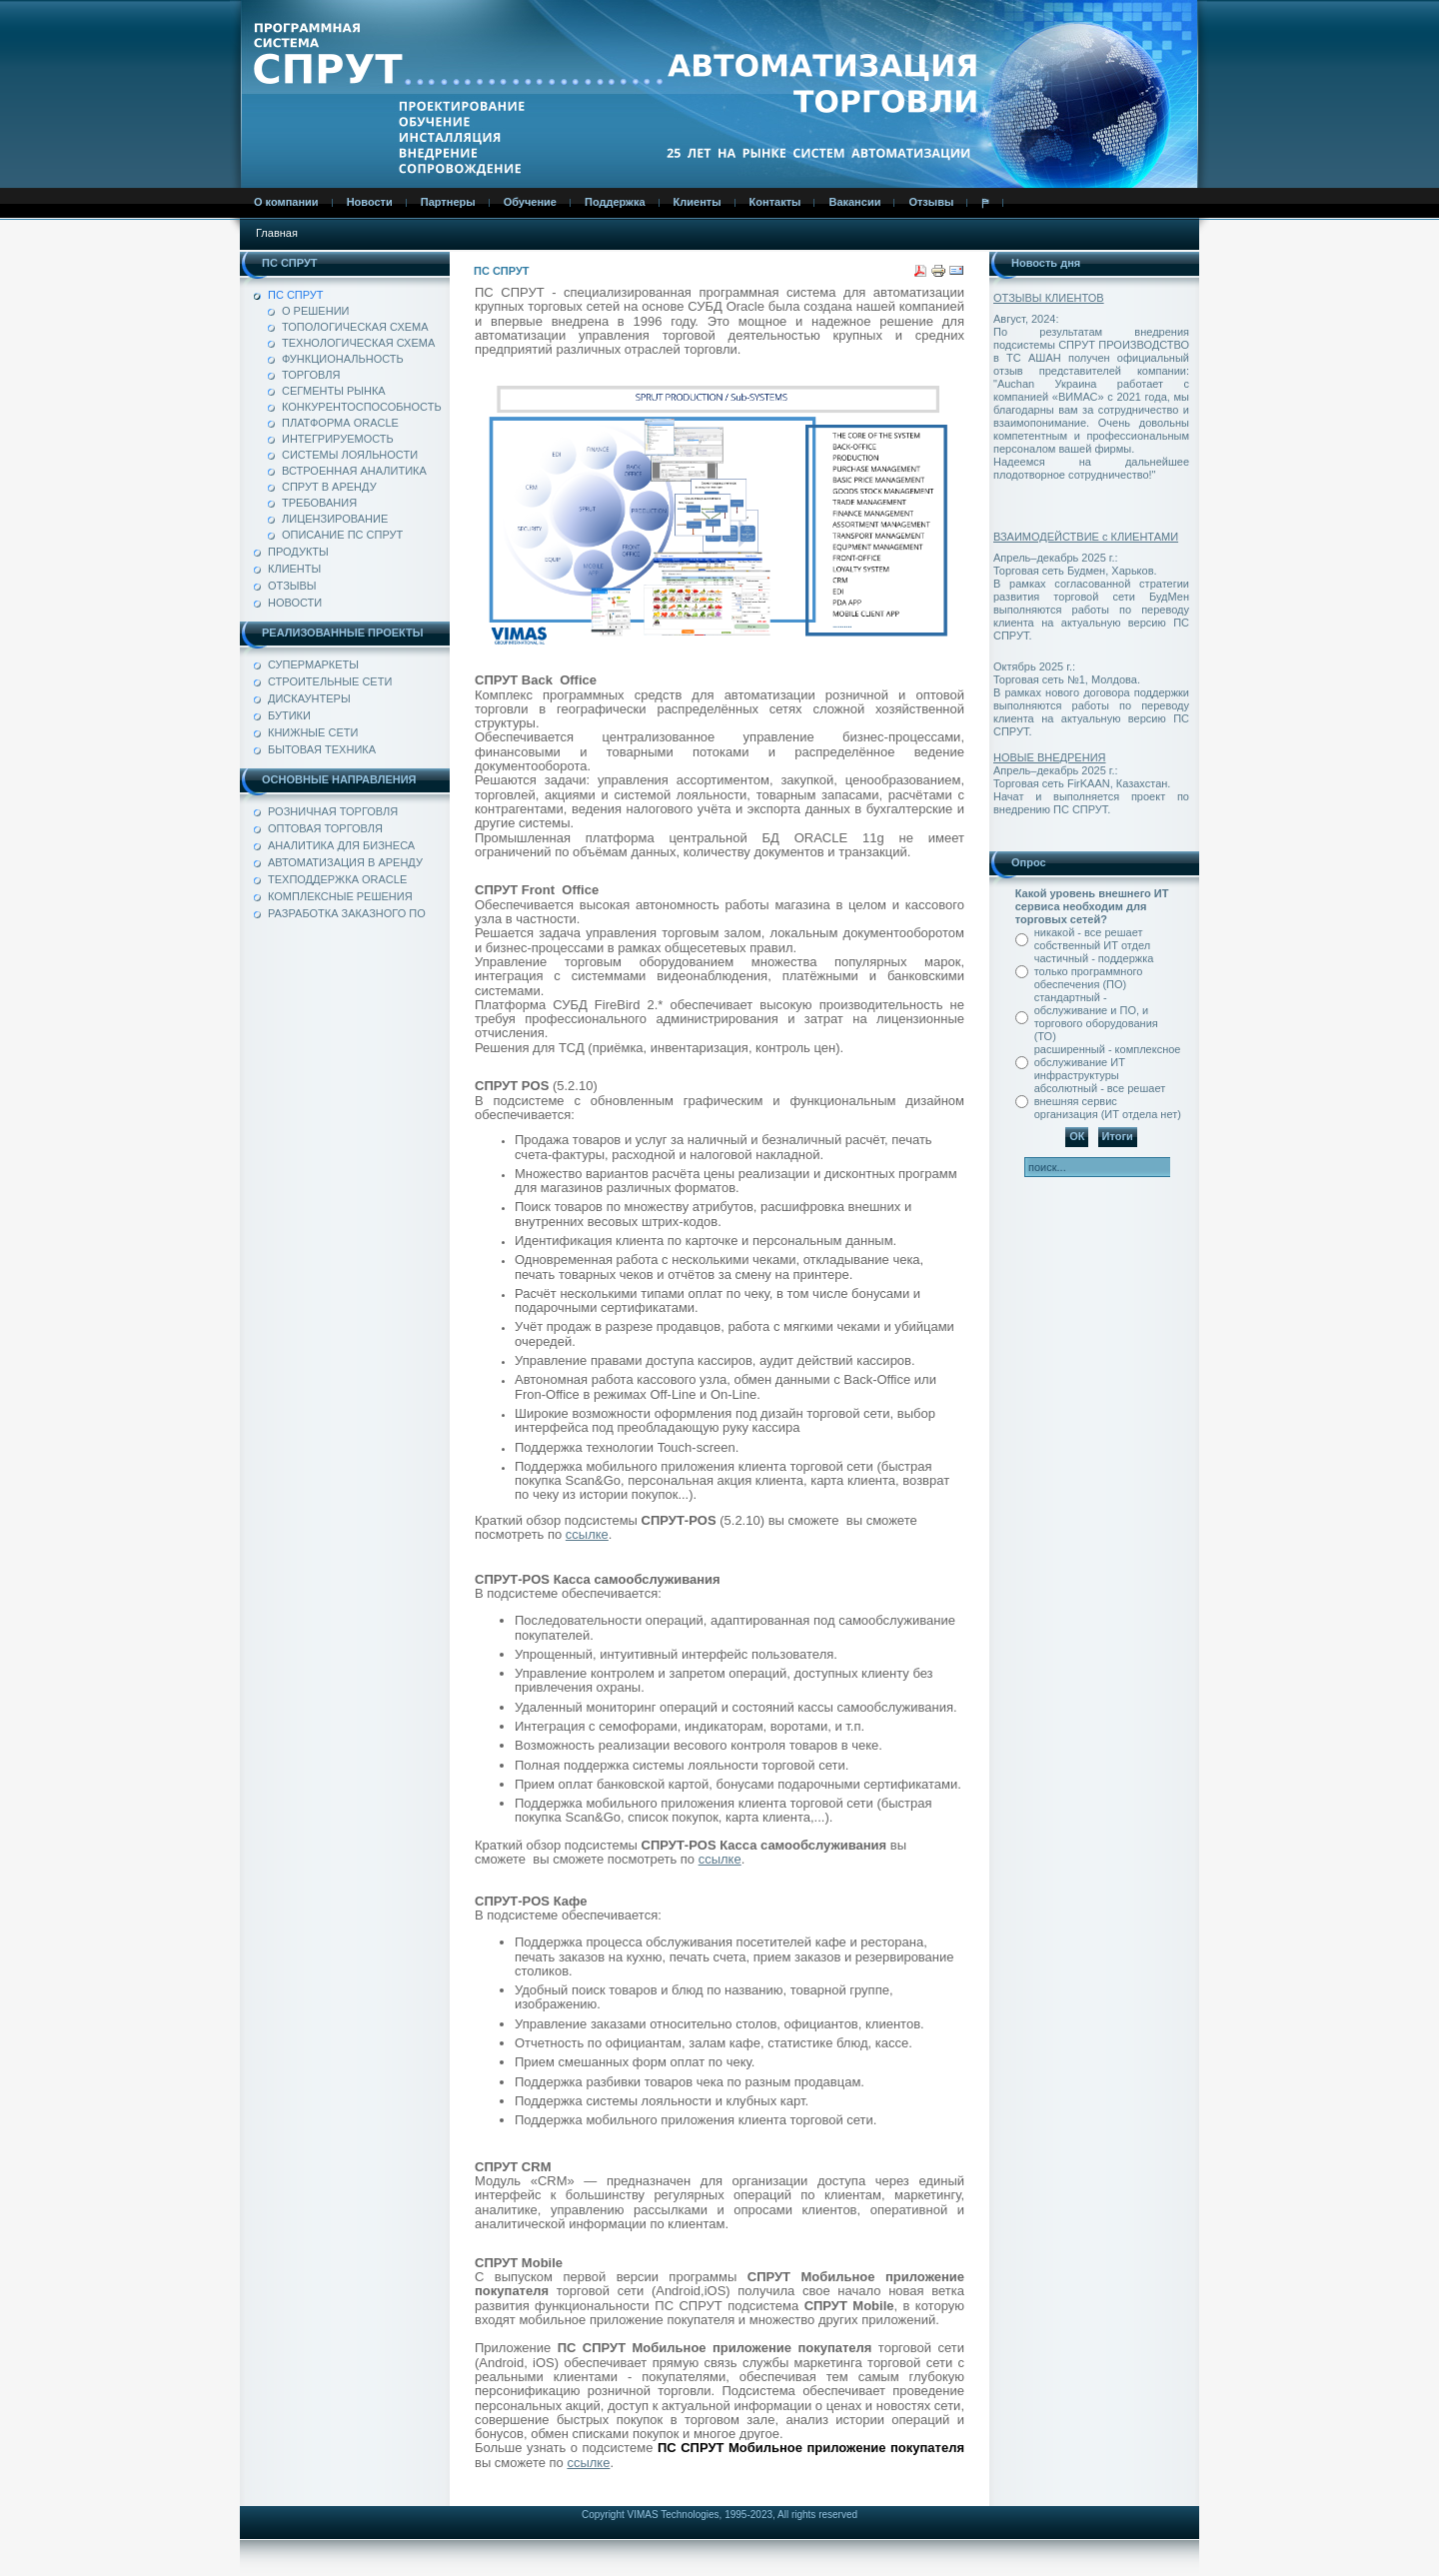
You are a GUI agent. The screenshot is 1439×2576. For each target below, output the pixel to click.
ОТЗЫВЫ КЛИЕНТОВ (1048, 298)
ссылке (587, 1534)
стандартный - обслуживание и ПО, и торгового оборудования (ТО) (1096, 1016)
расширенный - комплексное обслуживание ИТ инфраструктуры (1107, 1062)
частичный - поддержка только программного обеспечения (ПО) (1094, 971)
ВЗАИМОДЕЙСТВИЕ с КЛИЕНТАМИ (1085, 537)
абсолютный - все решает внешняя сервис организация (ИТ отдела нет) (1107, 1101)
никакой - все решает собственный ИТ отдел (1092, 938)
